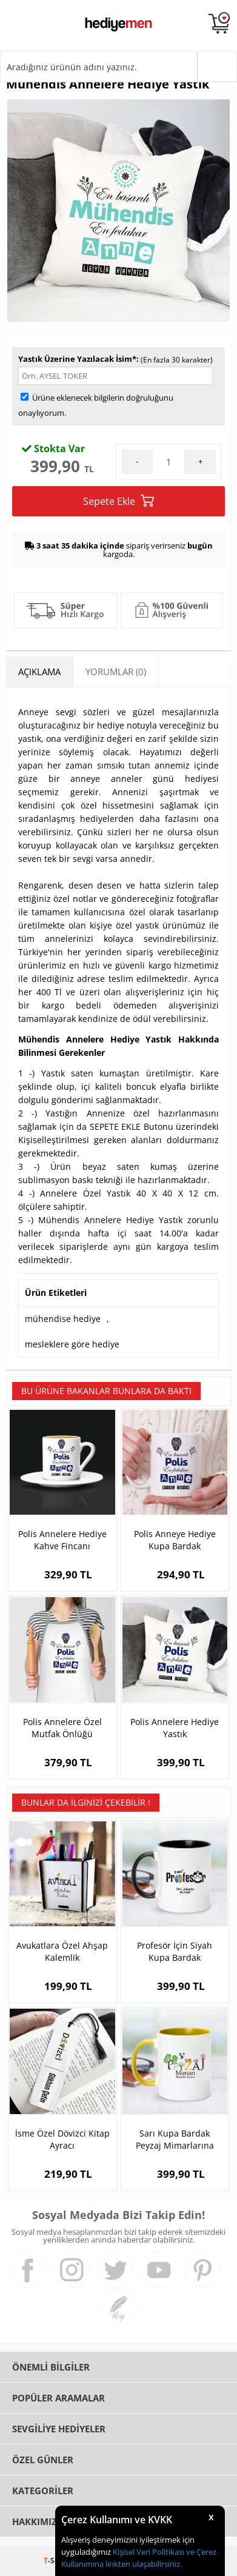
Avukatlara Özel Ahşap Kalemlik (62, 1951)
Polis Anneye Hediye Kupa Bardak (175, 1540)
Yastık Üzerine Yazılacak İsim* (77, 358)
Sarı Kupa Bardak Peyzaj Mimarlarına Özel (175, 2139)
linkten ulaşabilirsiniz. (143, 2563)
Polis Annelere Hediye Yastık (174, 1728)
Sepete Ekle (118, 501)
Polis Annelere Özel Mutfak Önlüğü (62, 1728)
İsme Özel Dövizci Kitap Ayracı (62, 2139)
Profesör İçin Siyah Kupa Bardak (174, 1951)
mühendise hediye (63, 1318)
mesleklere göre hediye (72, 1344)
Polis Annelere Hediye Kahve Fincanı (62, 1540)
